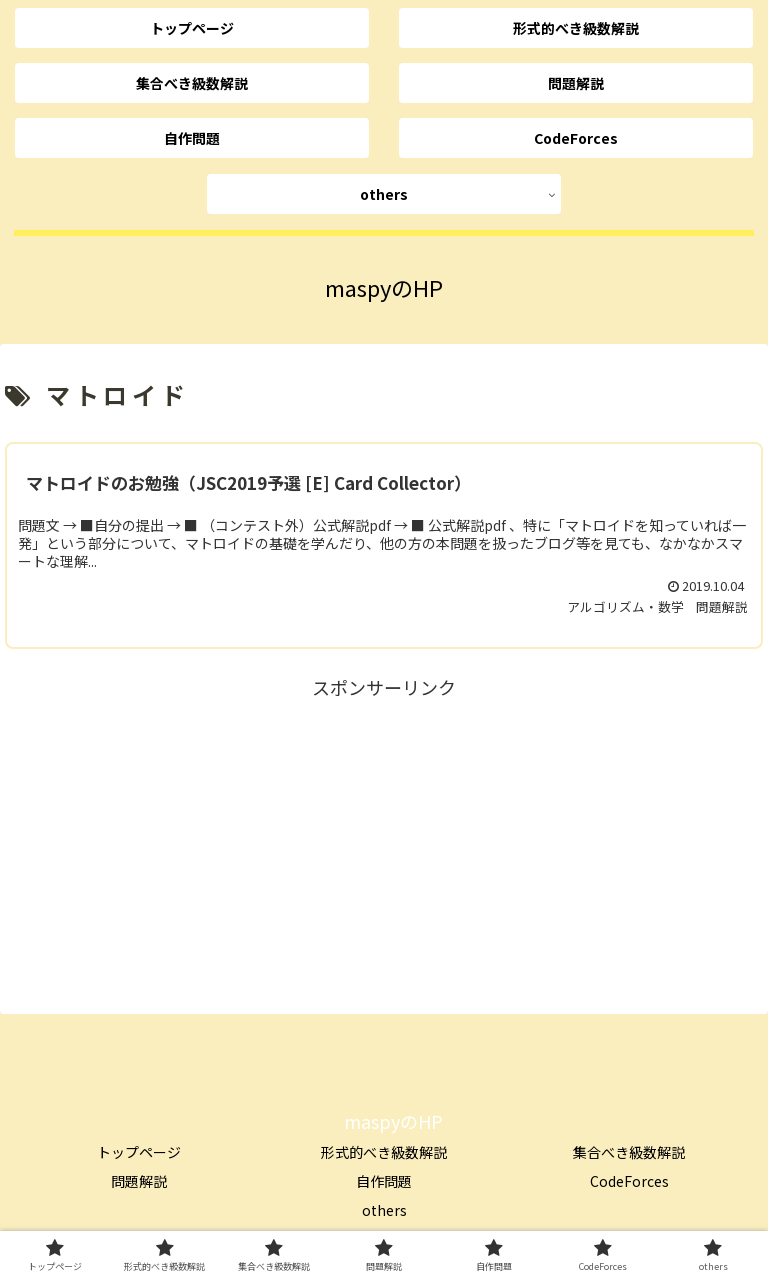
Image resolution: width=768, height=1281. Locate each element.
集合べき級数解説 (629, 1152)
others (384, 1210)
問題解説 (139, 1181)
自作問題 (384, 1181)
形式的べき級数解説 (384, 1152)
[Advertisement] (384, 844)
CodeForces (629, 1181)
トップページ (139, 1152)
